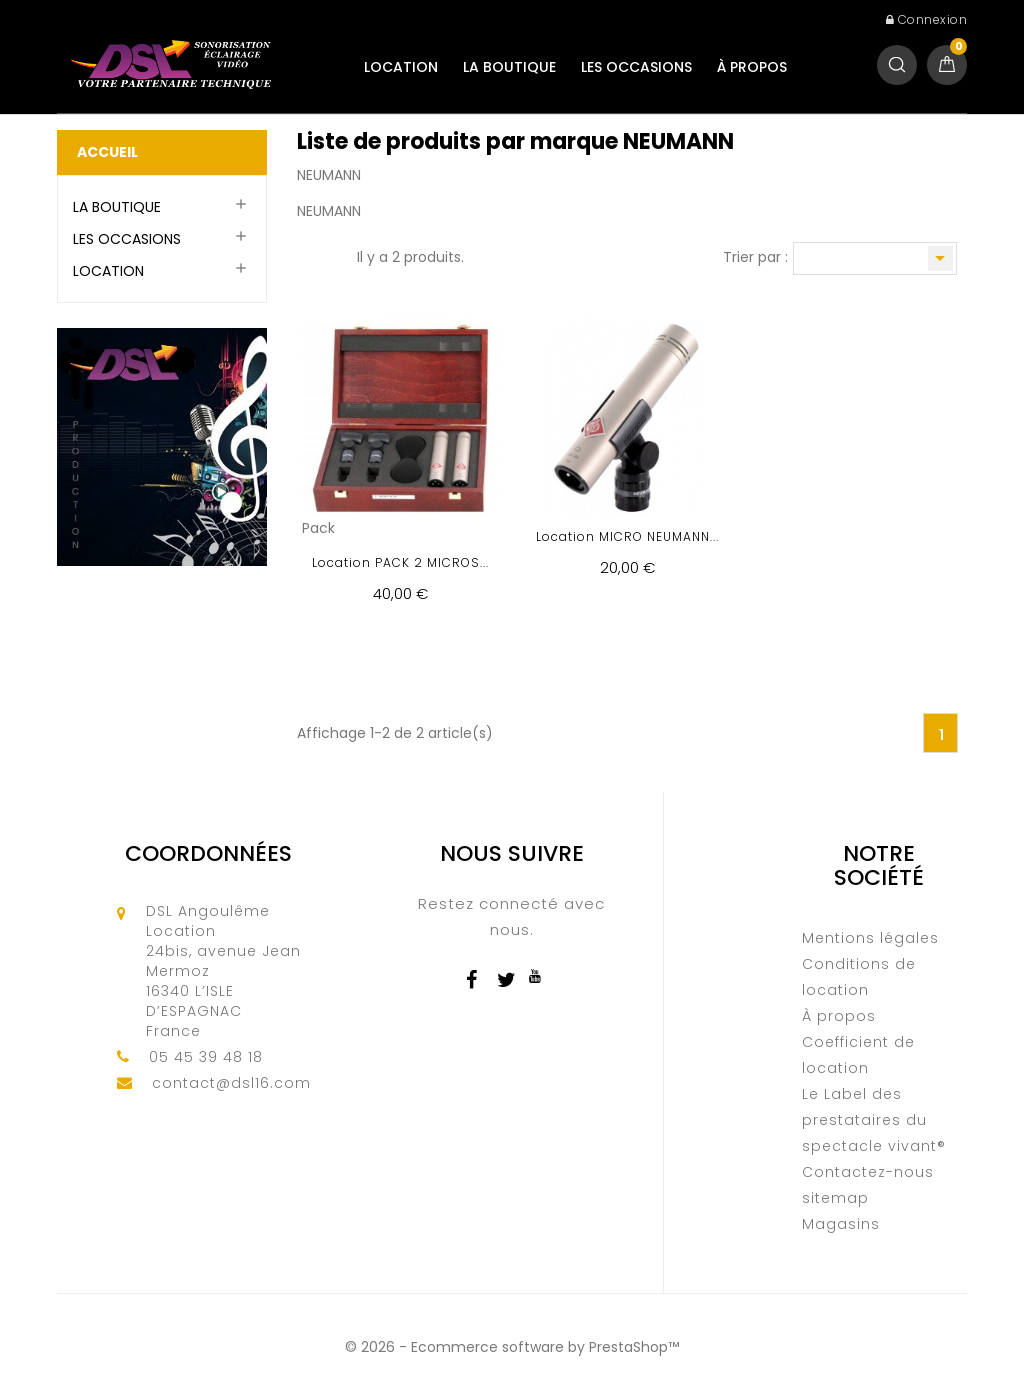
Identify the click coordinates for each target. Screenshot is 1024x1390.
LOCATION (401, 67)
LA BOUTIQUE (509, 67)
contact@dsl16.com (231, 1083)
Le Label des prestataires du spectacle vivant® (874, 1120)
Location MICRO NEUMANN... (627, 536)
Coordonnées (208, 853)
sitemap (835, 1198)
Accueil (107, 152)
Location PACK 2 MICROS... (400, 562)
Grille (307, 259)
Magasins (841, 1224)
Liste (332, 259)
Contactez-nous (868, 1172)
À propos (752, 67)
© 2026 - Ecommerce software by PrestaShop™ (512, 1347)
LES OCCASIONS (636, 67)
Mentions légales (870, 938)
